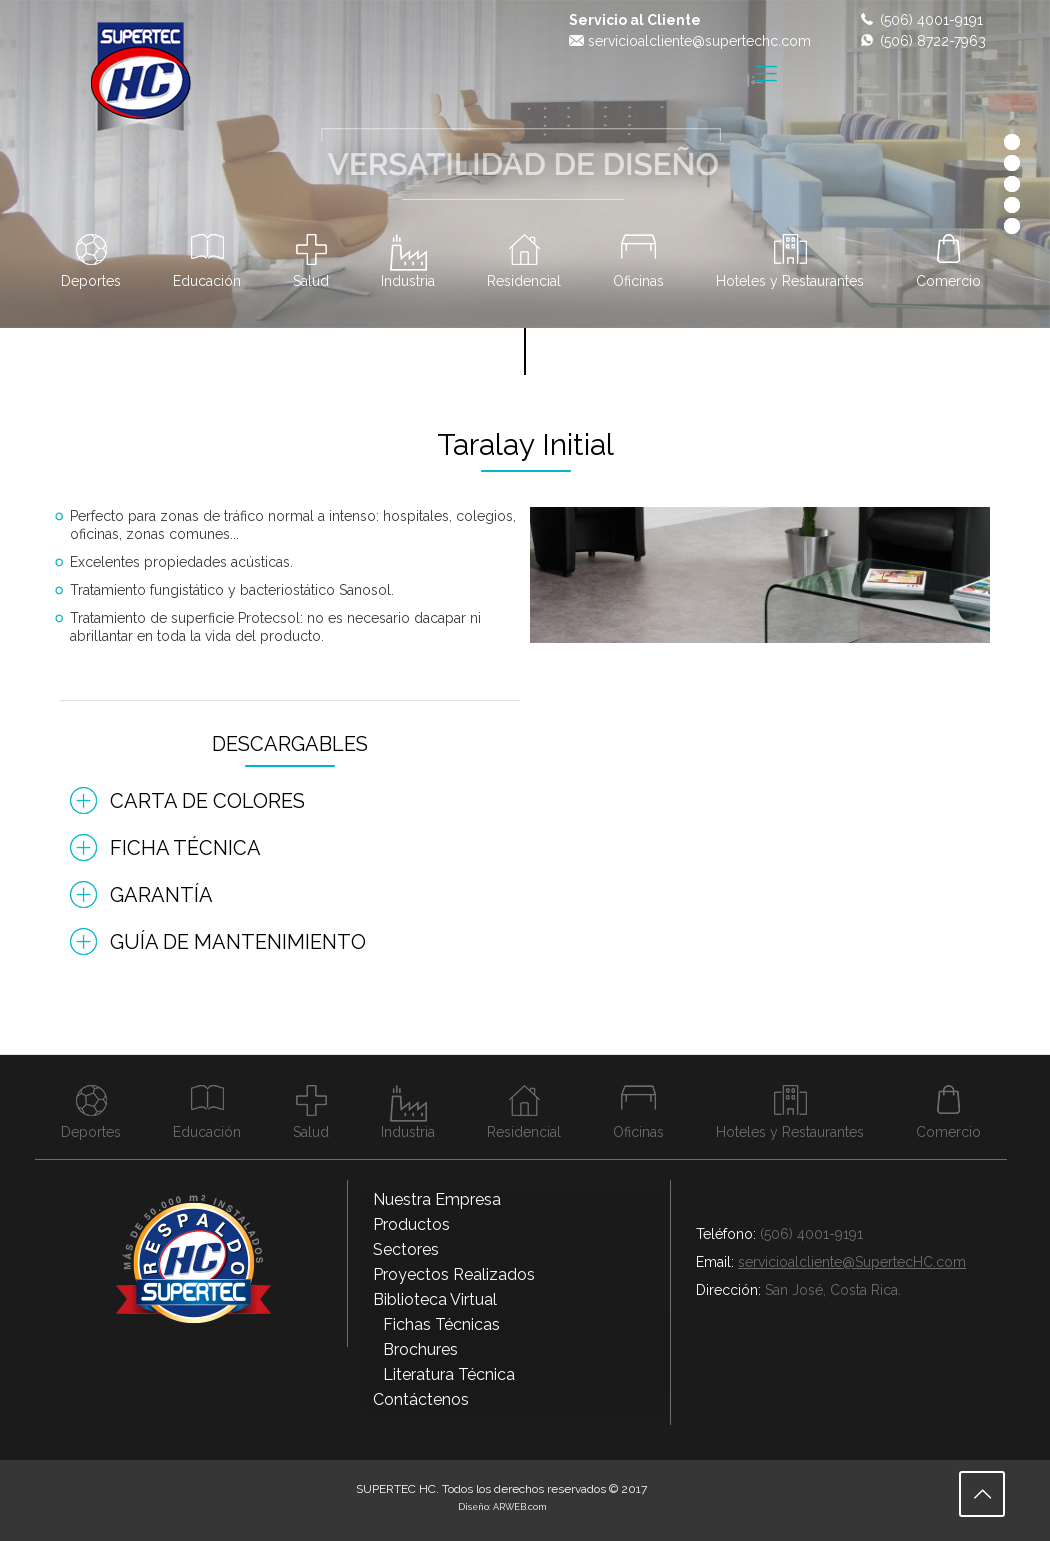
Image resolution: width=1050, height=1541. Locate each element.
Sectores (406, 1249)
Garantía (161, 895)
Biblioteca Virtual (435, 1299)
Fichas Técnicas (441, 1324)
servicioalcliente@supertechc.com (699, 41)
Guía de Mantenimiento (238, 942)
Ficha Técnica (185, 848)
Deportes (91, 280)
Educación (207, 280)
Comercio (948, 280)
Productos (411, 1224)
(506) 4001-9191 (931, 20)
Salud (311, 280)
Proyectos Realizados (454, 1274)
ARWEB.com (519, 1507)
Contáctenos (421, 1399)
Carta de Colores (207, 801)
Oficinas (638, 280)
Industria (408, 280)
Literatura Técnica (449, 1374)
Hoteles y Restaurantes (790, 280)
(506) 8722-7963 (933, 41)
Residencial (524, 280)
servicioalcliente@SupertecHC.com (852, 1262)
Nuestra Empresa (437, 1199)
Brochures (420, 1349)
